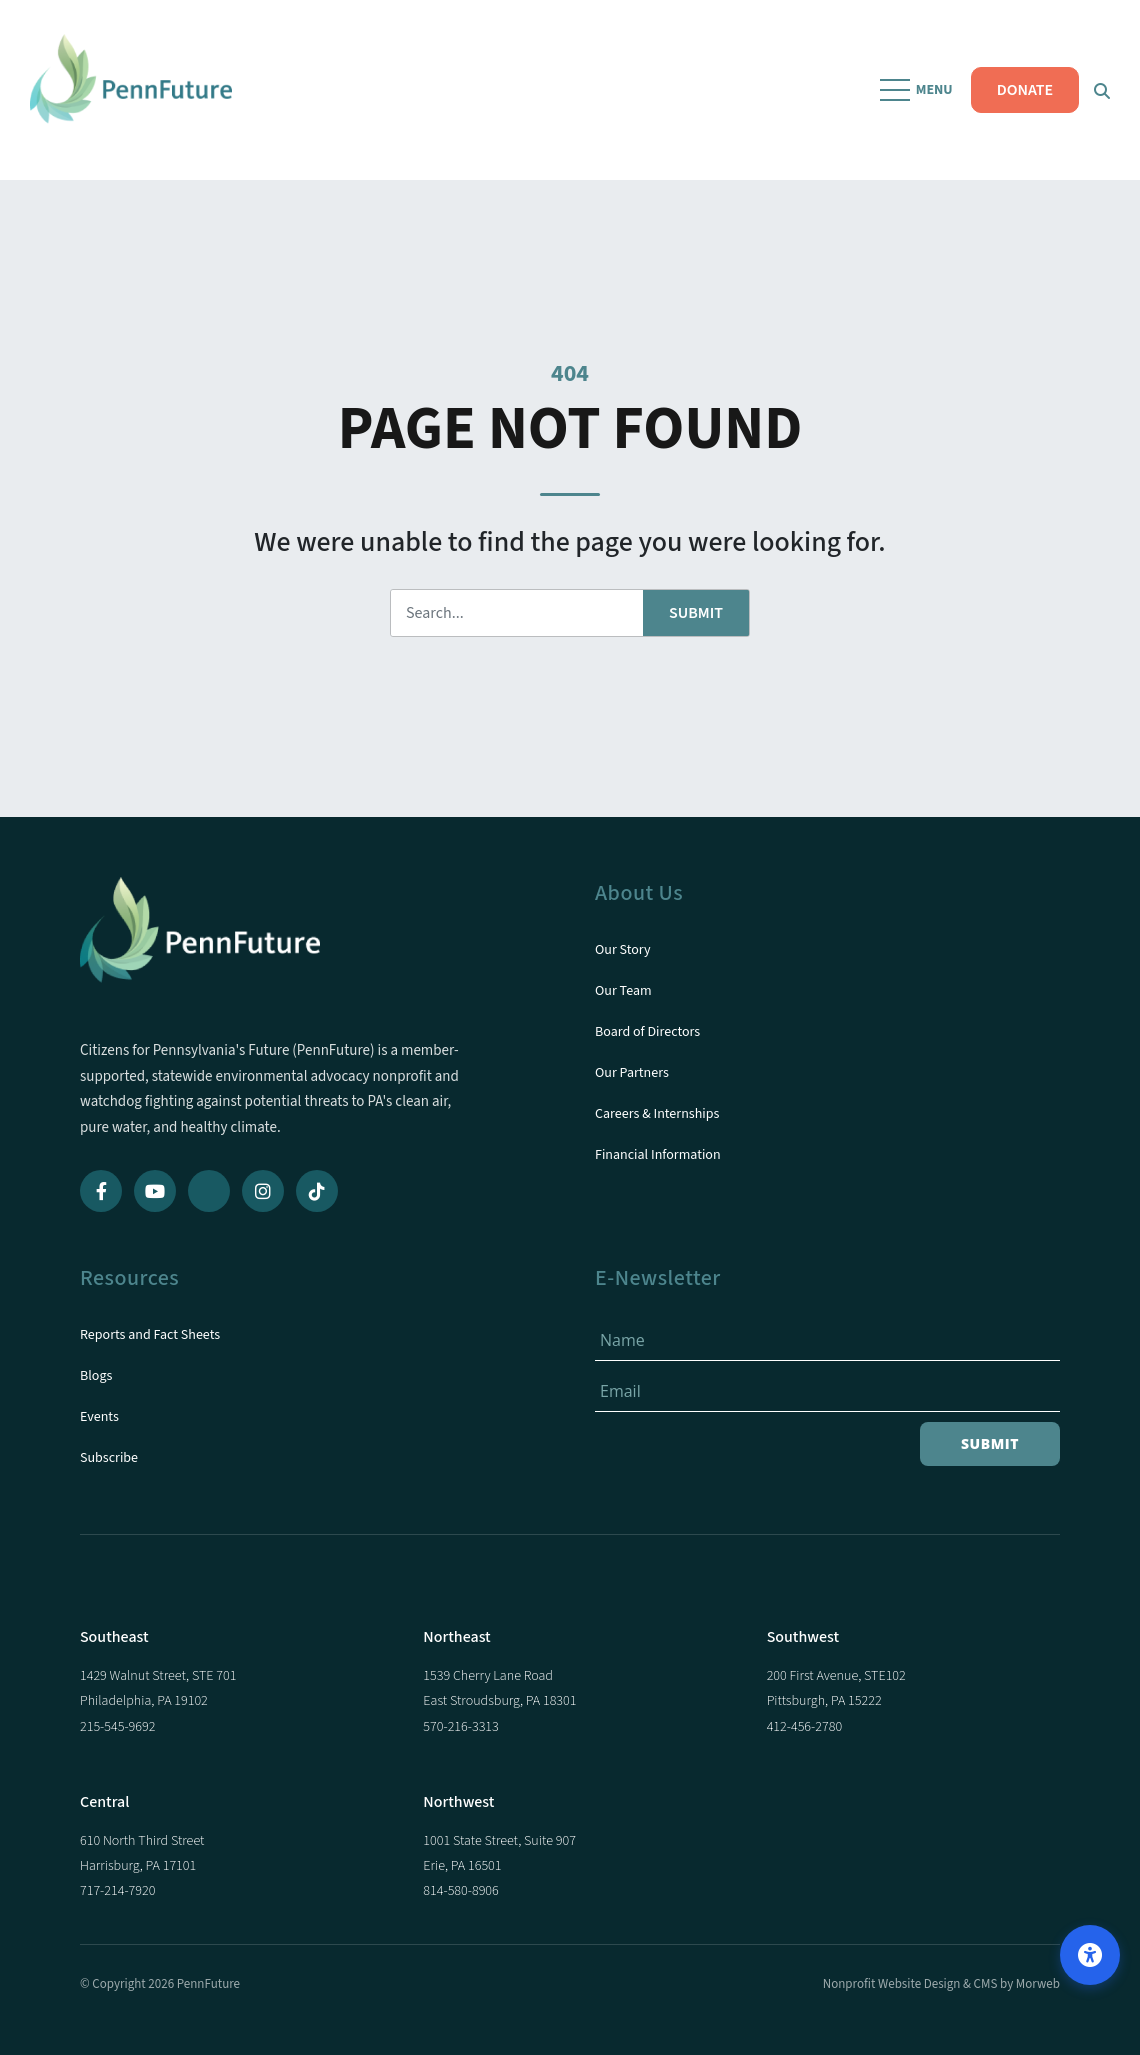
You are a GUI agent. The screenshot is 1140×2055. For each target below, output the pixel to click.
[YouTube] (155, 1191)
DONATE (1024, 90)
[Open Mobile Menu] (918, 90)
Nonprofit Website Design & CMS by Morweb (941, 1984)
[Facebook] (101, 1191)
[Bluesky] (209, 1191)
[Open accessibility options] (1090, 1955)
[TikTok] (317, 1191)
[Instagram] (263, 1191)
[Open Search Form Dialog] (1102, 90)
